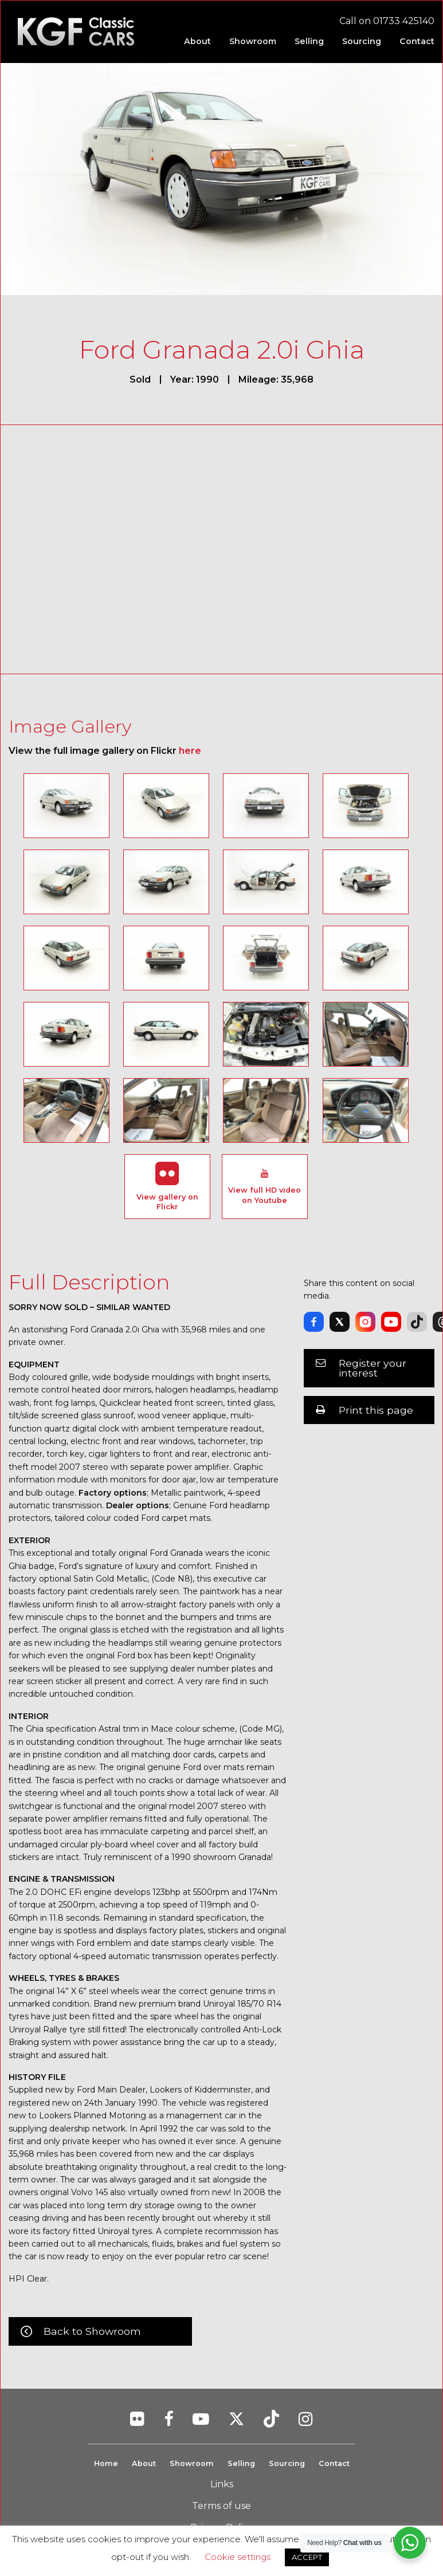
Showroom (191, 2463)
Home (105, 2463)
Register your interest (372, 1368)
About (143, 2463)
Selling (241, 2463)
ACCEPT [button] (307, 2557)
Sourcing (287, 2463)
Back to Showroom (92, 2331)
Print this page (376, 1410)
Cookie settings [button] (237, 2556)
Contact (334, 2463)
